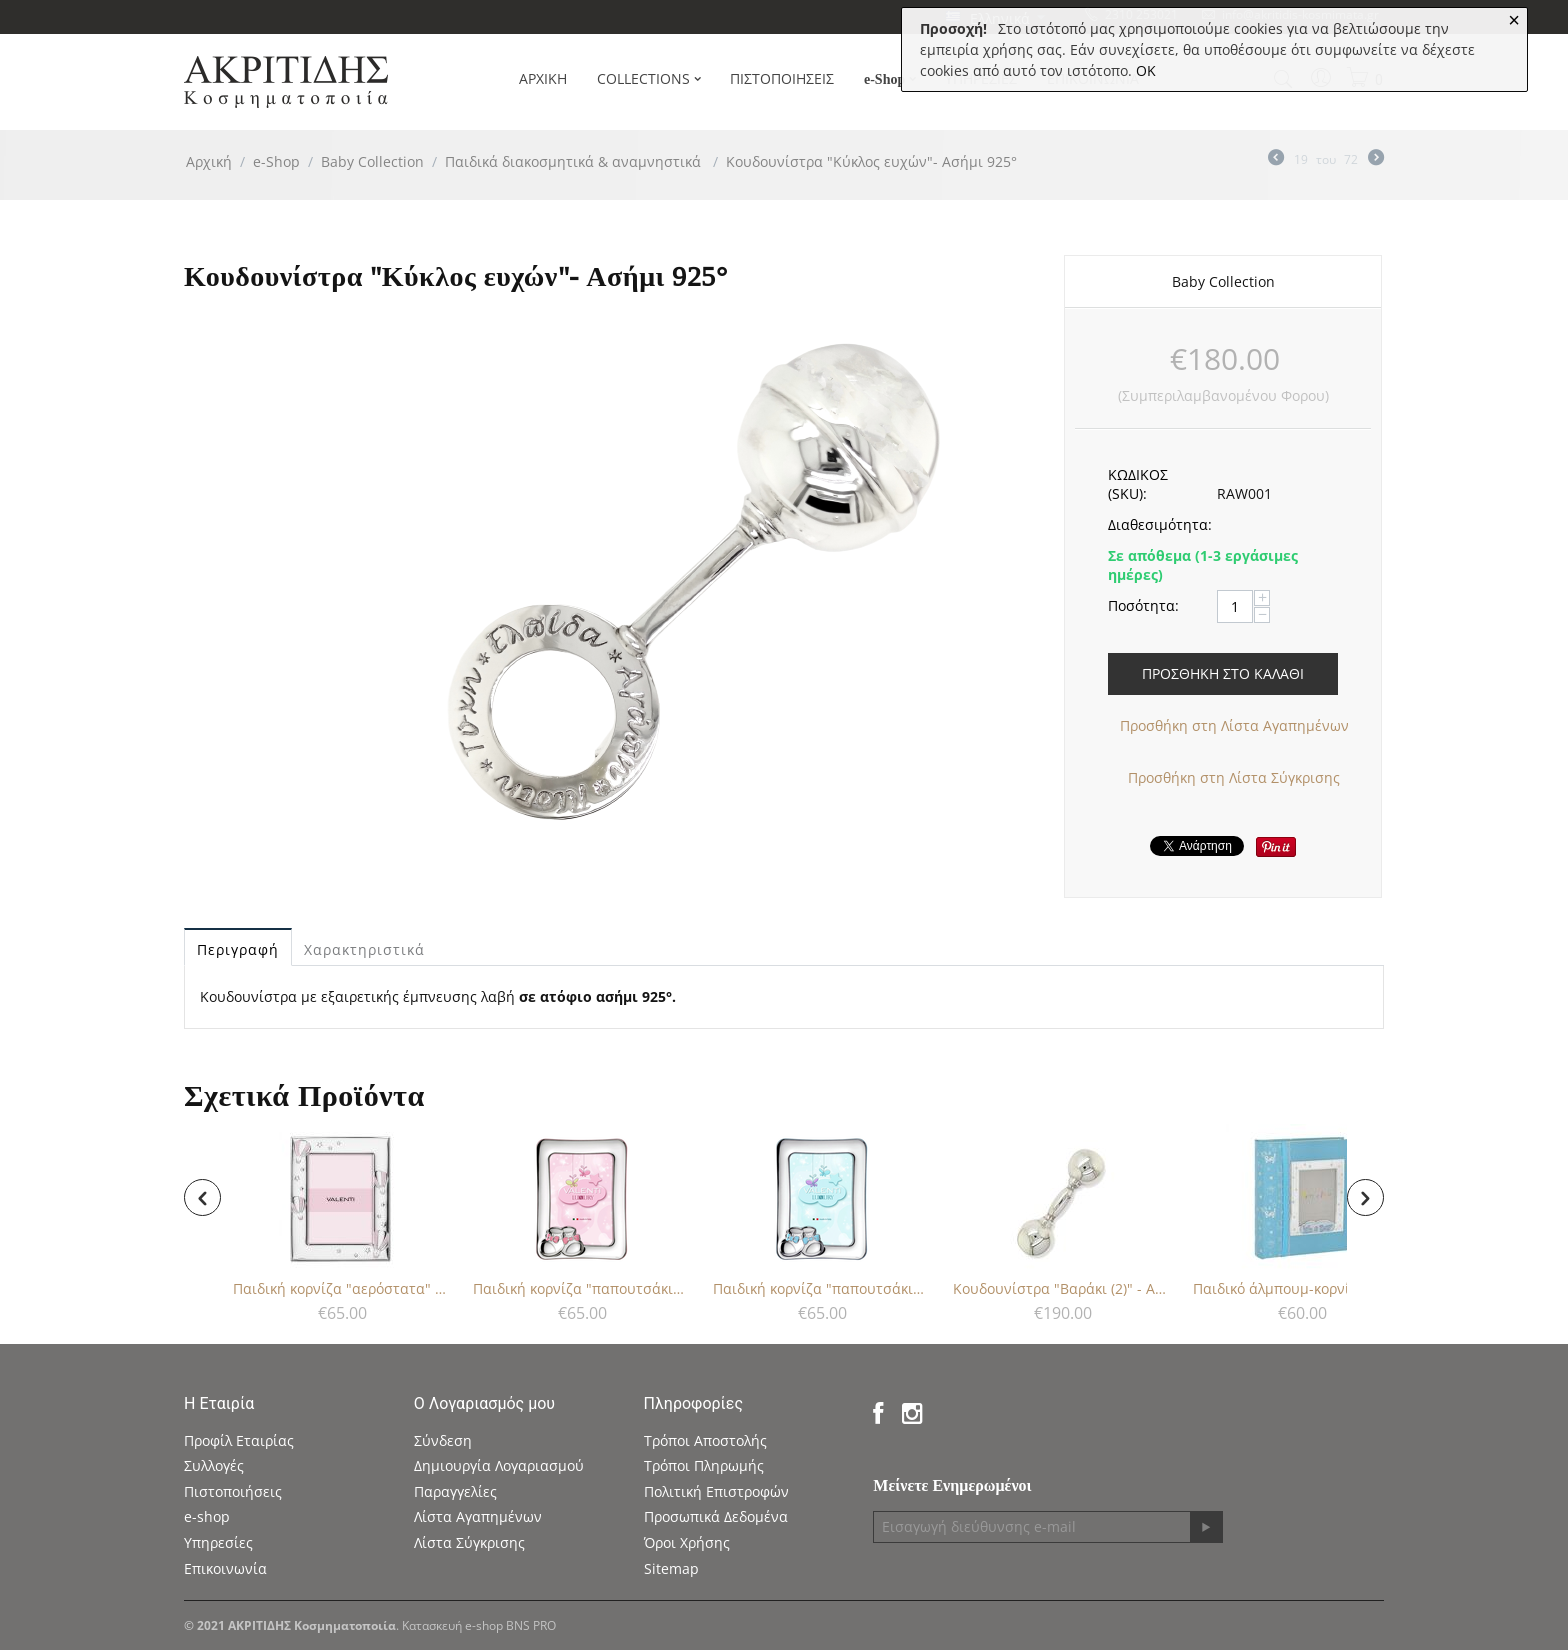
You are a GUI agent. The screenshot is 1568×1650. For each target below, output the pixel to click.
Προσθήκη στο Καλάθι (1223, 673)
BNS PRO (531, 1625)
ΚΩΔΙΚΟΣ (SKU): (1138, 484)
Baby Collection (372, 161)
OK (1146, 70)
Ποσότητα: (1143, 605)
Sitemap (671, 1568)
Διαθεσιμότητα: (1155, 524)
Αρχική (209, 161)
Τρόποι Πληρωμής (704, 1465)
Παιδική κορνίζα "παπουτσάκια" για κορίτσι (581, 1288)
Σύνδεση (443, 1440)
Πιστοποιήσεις (233, 1491)
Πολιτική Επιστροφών (716, 1491)
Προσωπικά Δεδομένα (716, 1516)
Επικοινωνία (225, 1568)
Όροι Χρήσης (687, 1542)
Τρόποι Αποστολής (705, 1440)
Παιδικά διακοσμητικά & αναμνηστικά (575, 161)
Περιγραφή (238, 949)
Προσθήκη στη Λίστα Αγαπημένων (1234, 725)
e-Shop (276, 161)
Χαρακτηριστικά (364, 949)
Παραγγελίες (455, 1491)
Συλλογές (214, 1465)
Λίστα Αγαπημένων (478, 1516)
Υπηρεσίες (218, 1542)
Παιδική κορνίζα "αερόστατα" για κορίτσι (341, 1288)
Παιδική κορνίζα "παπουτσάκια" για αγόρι (821, 1288)
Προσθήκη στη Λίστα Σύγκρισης (1234, 777)
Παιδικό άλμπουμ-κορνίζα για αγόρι (1301, 1288)
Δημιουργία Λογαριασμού (499, 1465)
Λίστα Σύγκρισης (469, 1542)
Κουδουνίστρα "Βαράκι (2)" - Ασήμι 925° (1061, 1288)
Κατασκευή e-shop (452, 1625)
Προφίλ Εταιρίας (239, 1440)
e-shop (207, 1516)
